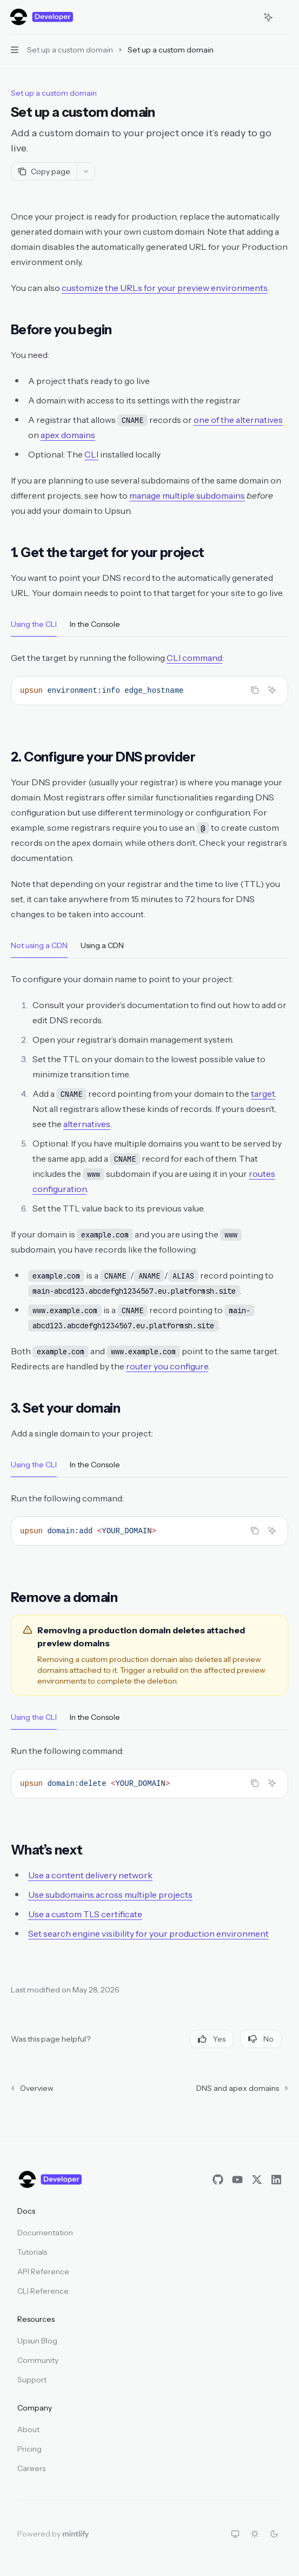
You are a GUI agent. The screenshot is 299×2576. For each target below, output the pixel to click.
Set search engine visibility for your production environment (148, 1933)
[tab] (34, 623)
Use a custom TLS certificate (85, 1914)
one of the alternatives (238, 419)
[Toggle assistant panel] (268, 17)
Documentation (45, 2232)
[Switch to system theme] (235, 2533)
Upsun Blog (37, 2341)
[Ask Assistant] (272, 690)
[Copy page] (44, 171)
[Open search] (248, 17)
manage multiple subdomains (187, 495)
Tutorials (32, 2252)
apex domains (68, 434)
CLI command (194, 657)
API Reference (43, 2271)
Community (37, 2360)
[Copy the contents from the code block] (255, 690)
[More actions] (285, 17)
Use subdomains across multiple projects (110, 1894)
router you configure (167, 1366)
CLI (91, 454)
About (28, 2429)
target (263, 1093)
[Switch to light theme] (254, 2533)
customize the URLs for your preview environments (165, 287)
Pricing (29, 2449)
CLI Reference (43, 2291)
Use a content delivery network (90, 1875)
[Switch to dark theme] (274, 2533)
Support (31, 2380)
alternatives (86, 1123)
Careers (31, 2468)
